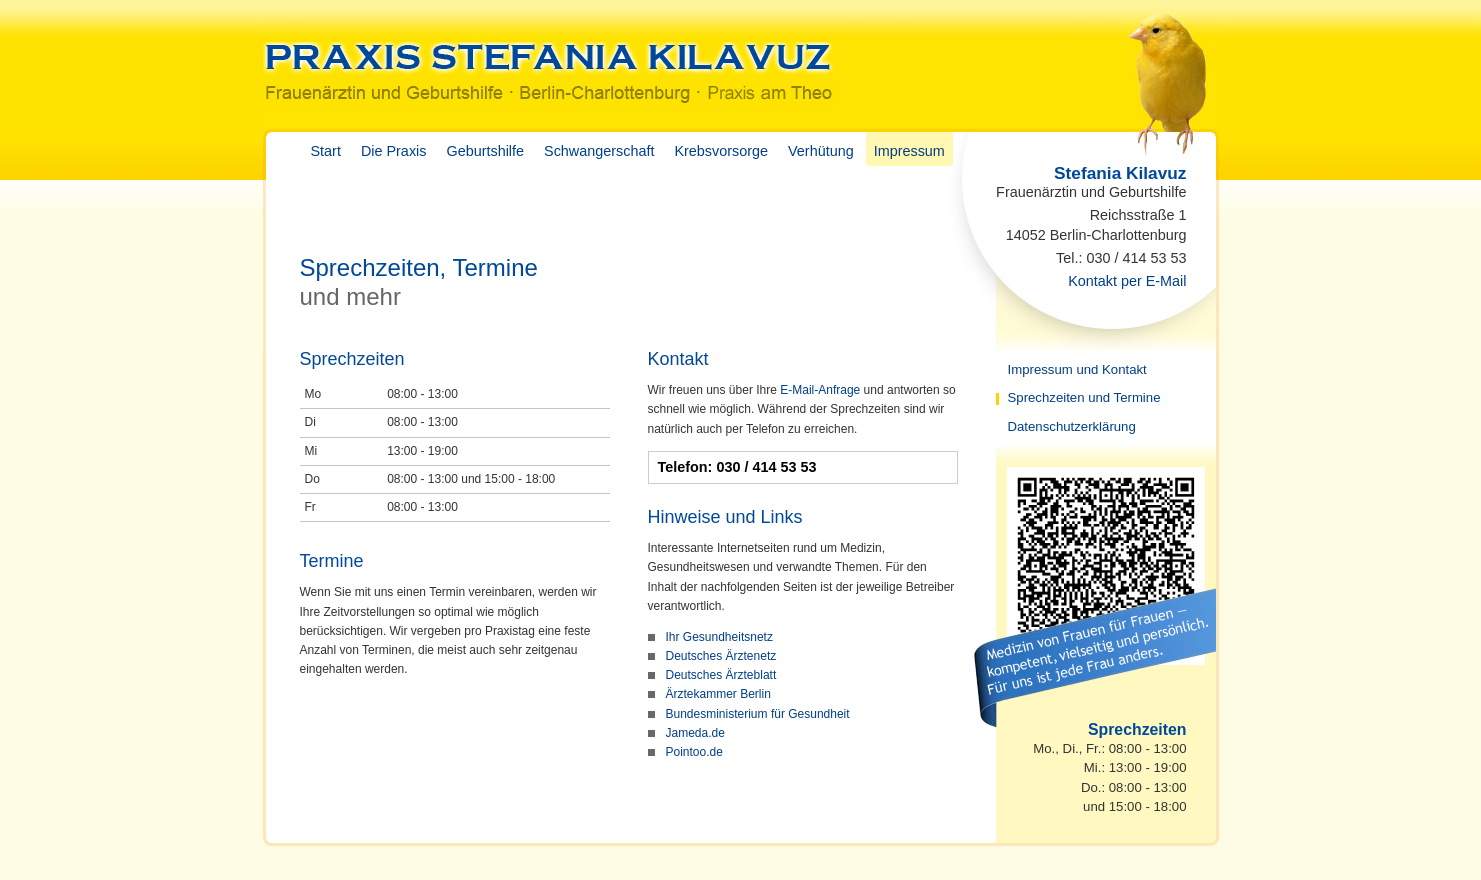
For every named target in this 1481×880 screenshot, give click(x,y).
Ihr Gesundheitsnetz (719, 637)
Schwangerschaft (599, 151)
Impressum (909, 151)
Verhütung (821, 151)
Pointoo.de (694, 752)
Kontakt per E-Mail (1127, 281)
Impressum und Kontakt (1077, 369)
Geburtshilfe (485, 151)
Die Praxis (394, 151)
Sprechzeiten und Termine (1084, 397)
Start (326, 151)
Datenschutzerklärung (1072, 426)
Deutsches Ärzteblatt (721, 675)
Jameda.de (695, 733)
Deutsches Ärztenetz (721, 656)
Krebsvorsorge (721, 151)
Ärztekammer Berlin (718, 694)
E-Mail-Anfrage (820, 390)
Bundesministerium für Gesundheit (758, 714)
